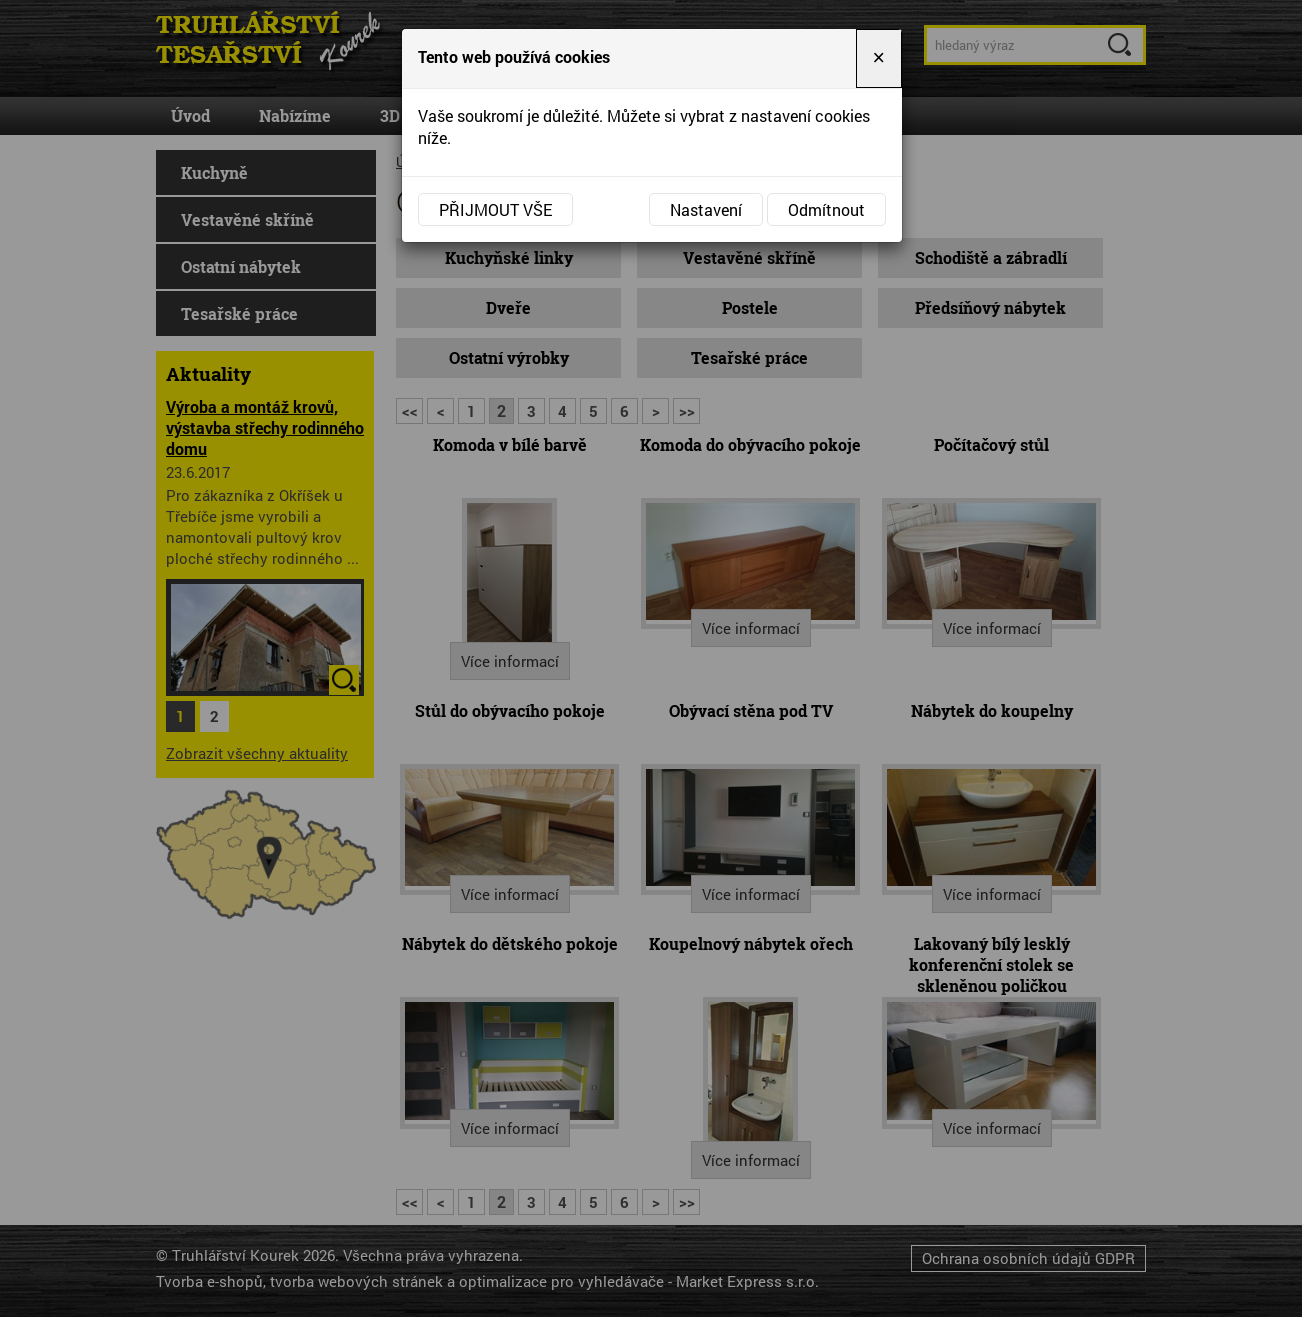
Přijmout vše (495, 209)
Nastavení (706, 209)
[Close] (879, 58)
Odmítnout (826, 209)
